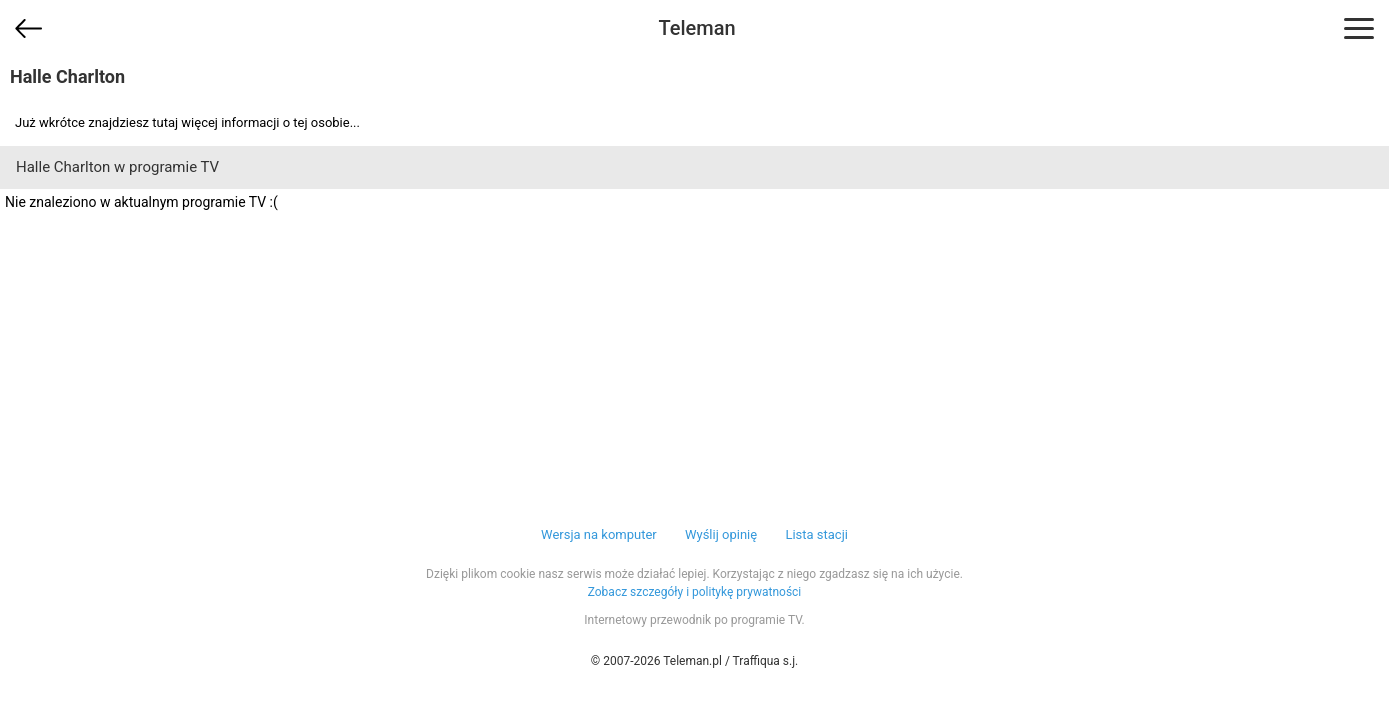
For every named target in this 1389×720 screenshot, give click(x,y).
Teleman (696, 28)
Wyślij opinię (721, 534)
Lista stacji (816, 534)
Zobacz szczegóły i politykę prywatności (695, 592)
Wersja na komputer (599, 534)
